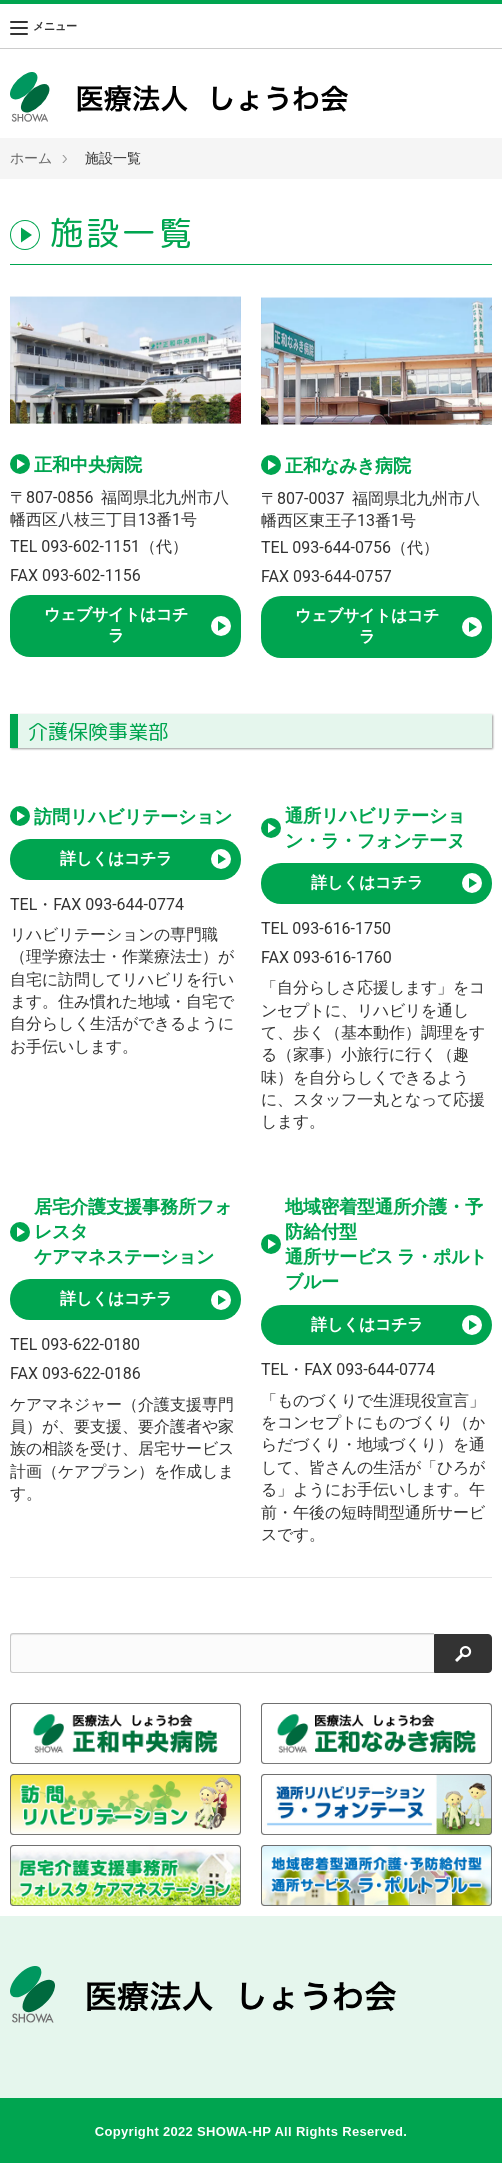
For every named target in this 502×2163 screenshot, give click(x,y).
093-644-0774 (134, 904)
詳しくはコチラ (116, 858)
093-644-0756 (341, 547)
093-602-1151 (90, 546)
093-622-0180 (90, 1344)
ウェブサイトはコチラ (116, 625)
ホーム (31, 158)
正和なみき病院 (348, 465)
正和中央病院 (88, 464)
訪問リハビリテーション (133, 816)
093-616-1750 (341, 928)
